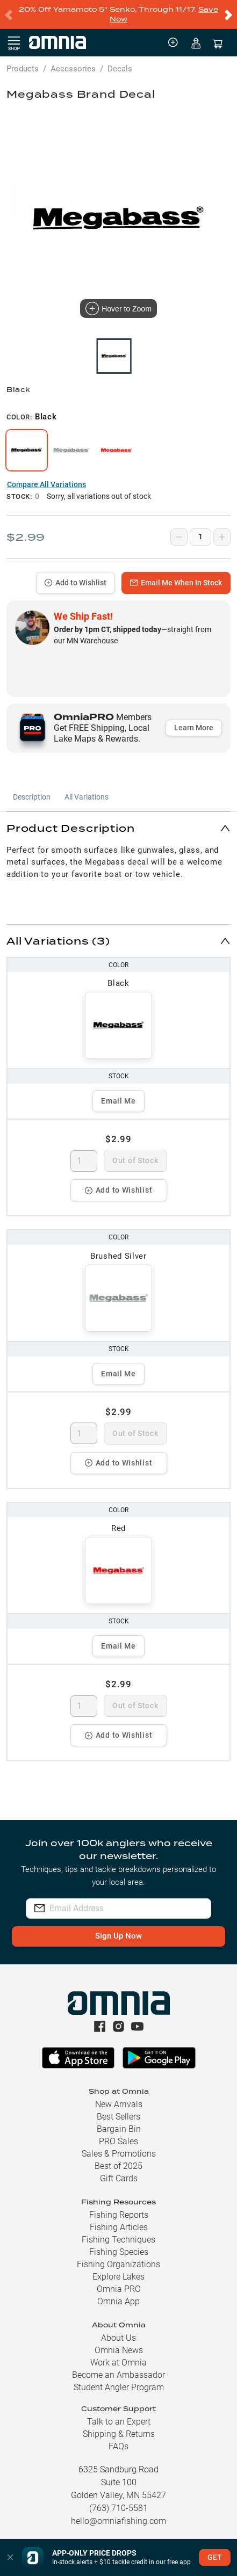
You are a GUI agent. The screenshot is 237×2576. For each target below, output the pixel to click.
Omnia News (119, 2350)
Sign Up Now (118, 1936)
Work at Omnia (118, 2362)
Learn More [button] (193, 727)
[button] (118, 827)
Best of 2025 (118, 2166)
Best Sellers (118, 2116)
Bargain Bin (119, 2129)
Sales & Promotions (119, 2154)
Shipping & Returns (119, 2434)
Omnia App (118, 2301)
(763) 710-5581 (118, 2508)
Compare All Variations (46, 484)
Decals (119, 69)
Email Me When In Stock (176, 582)
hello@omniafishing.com (118, 2521)
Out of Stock (135, 1160)
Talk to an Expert (118, 2422)
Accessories (73, 69)
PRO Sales (118, 2141)
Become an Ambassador (118, 2375)
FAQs (118, 2446)
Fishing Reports (118, 2215)
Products (22, 69)
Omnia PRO (119, 2289)
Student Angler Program (119, 2387)
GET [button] (214, 2557)
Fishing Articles (119, 2227)
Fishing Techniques (118, 2239)
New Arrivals (118, 2104)
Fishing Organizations (118, 2264)
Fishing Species (118, 2252)
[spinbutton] (84, 1161)
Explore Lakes (118, 2277)
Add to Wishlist (75, 582)
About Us (118, 2338)
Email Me (118, 1101)
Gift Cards (119, 2178)
